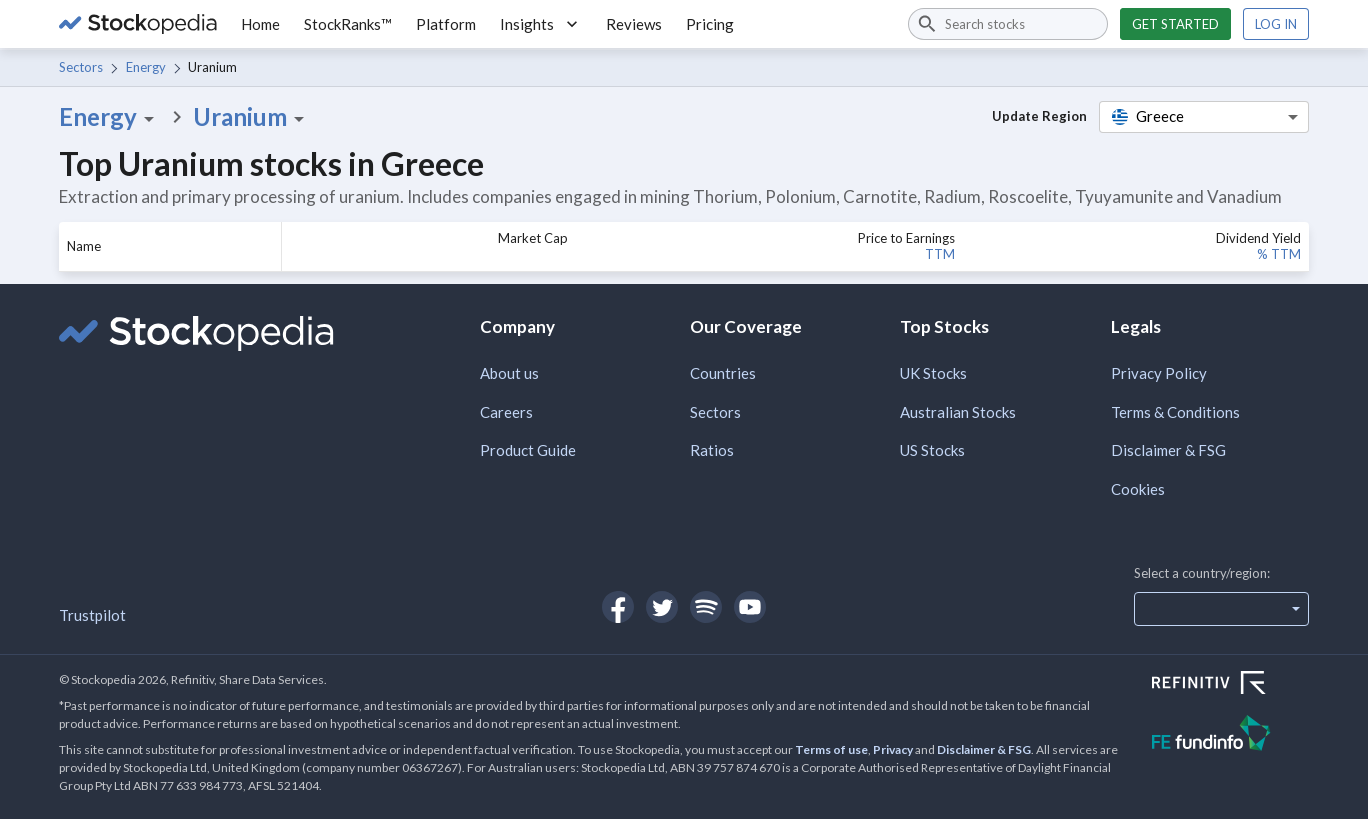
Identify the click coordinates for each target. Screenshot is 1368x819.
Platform (446, 24)
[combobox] (1008, 24)
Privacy (893, 749)
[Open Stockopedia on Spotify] (706, 607)
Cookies (1138, 489)
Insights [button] (541, 24)
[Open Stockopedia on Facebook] (618, 607)
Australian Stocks (958, 412)
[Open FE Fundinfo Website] (1230, 735)
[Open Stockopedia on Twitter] (662, 607)
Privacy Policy (1159, 373)
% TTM (1279, 254)
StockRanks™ (348, 24)
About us (509, 373)
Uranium (252, 117)
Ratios (712, 450)
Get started (1175, 24)
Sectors (81, 67)
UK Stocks (933, 373)
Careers (506, 412)
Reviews (634, 24)
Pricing (710, 24)
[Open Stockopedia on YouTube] (750, 607)
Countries (723, 373)
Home (260, 24)
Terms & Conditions (1175, 412)
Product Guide (528, 450)
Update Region (1039, 116)
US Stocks (932, 450)
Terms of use (831, 749)
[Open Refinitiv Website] (1230, 685)
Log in (1276, 24)
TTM (940, 254)
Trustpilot (92, 615)
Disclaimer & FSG (1168, 450)
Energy (146, 67)
